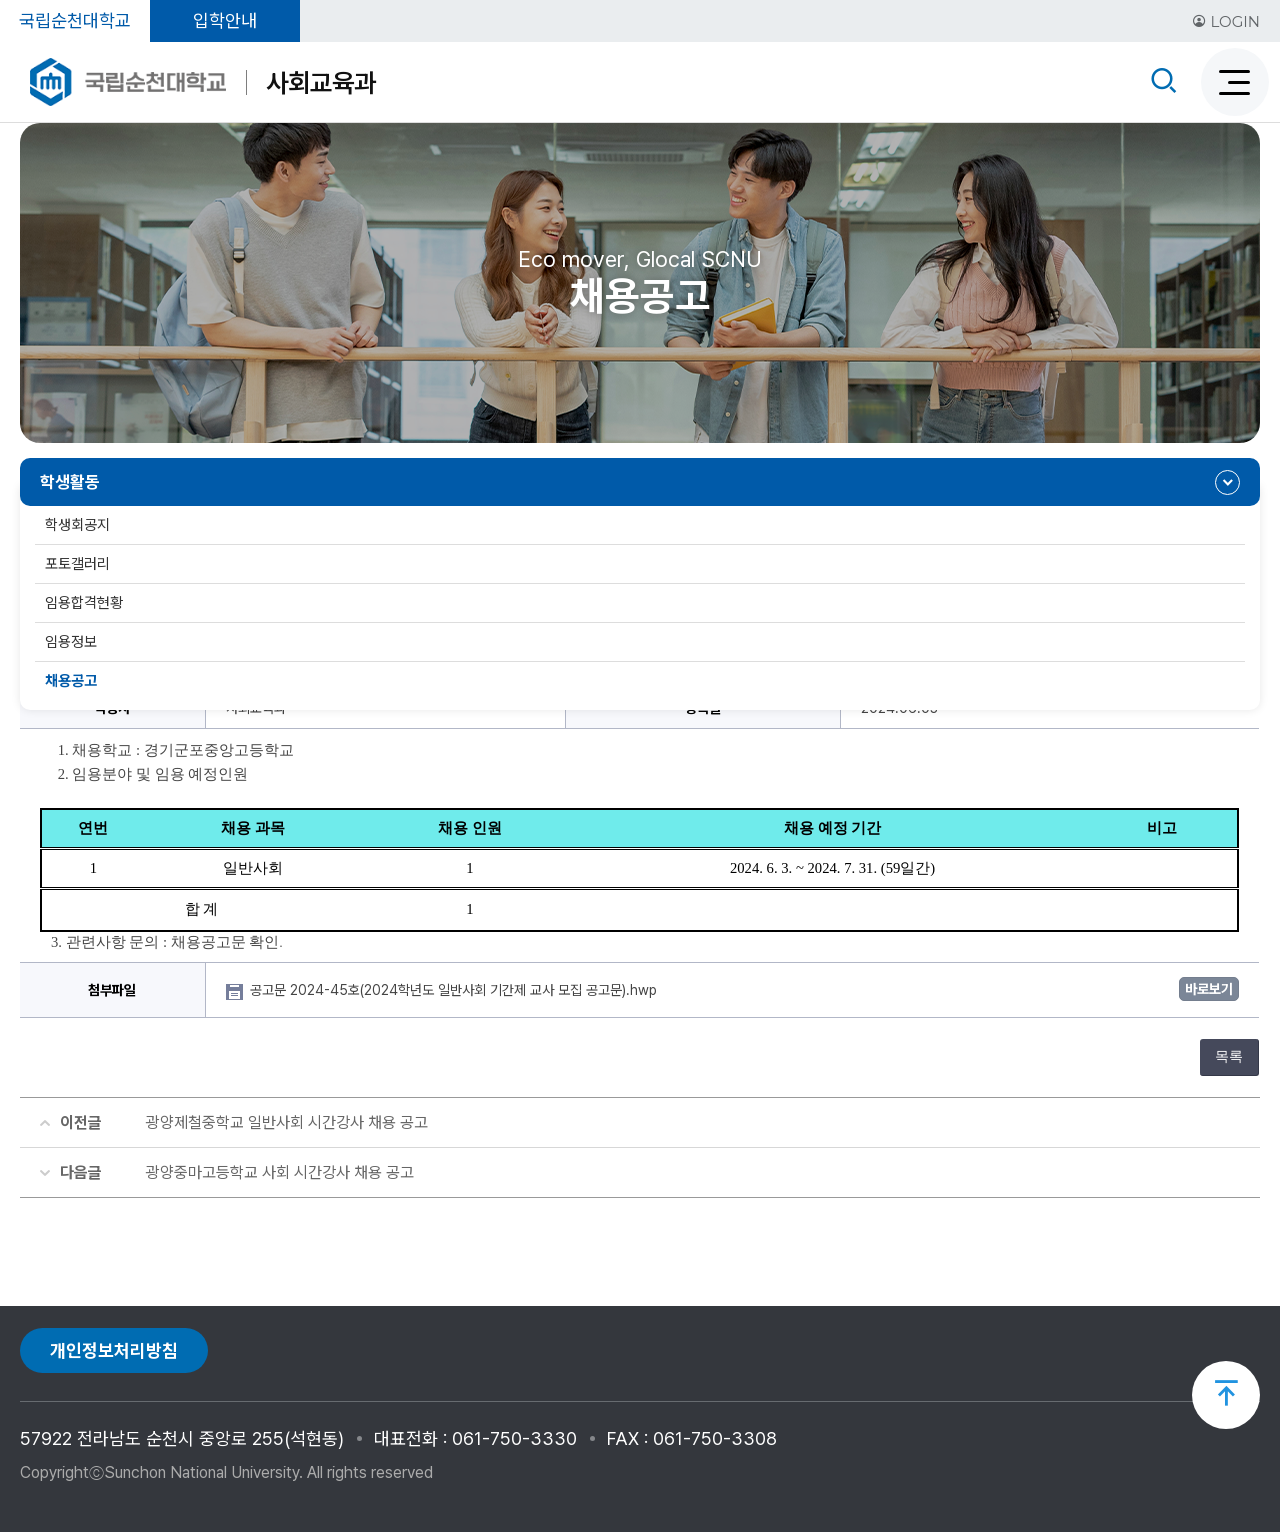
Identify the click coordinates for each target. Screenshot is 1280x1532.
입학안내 (225, 20)
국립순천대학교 (75, 20)
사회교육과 (321, 82)
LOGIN (1226, 21)
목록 (1229, 1056)
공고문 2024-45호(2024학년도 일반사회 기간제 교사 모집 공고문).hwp (455, 990)
